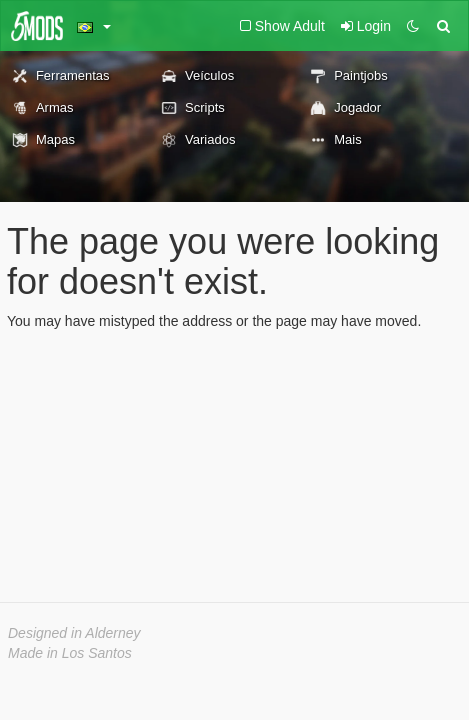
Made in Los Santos (70, 653)
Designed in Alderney (74, 633)
